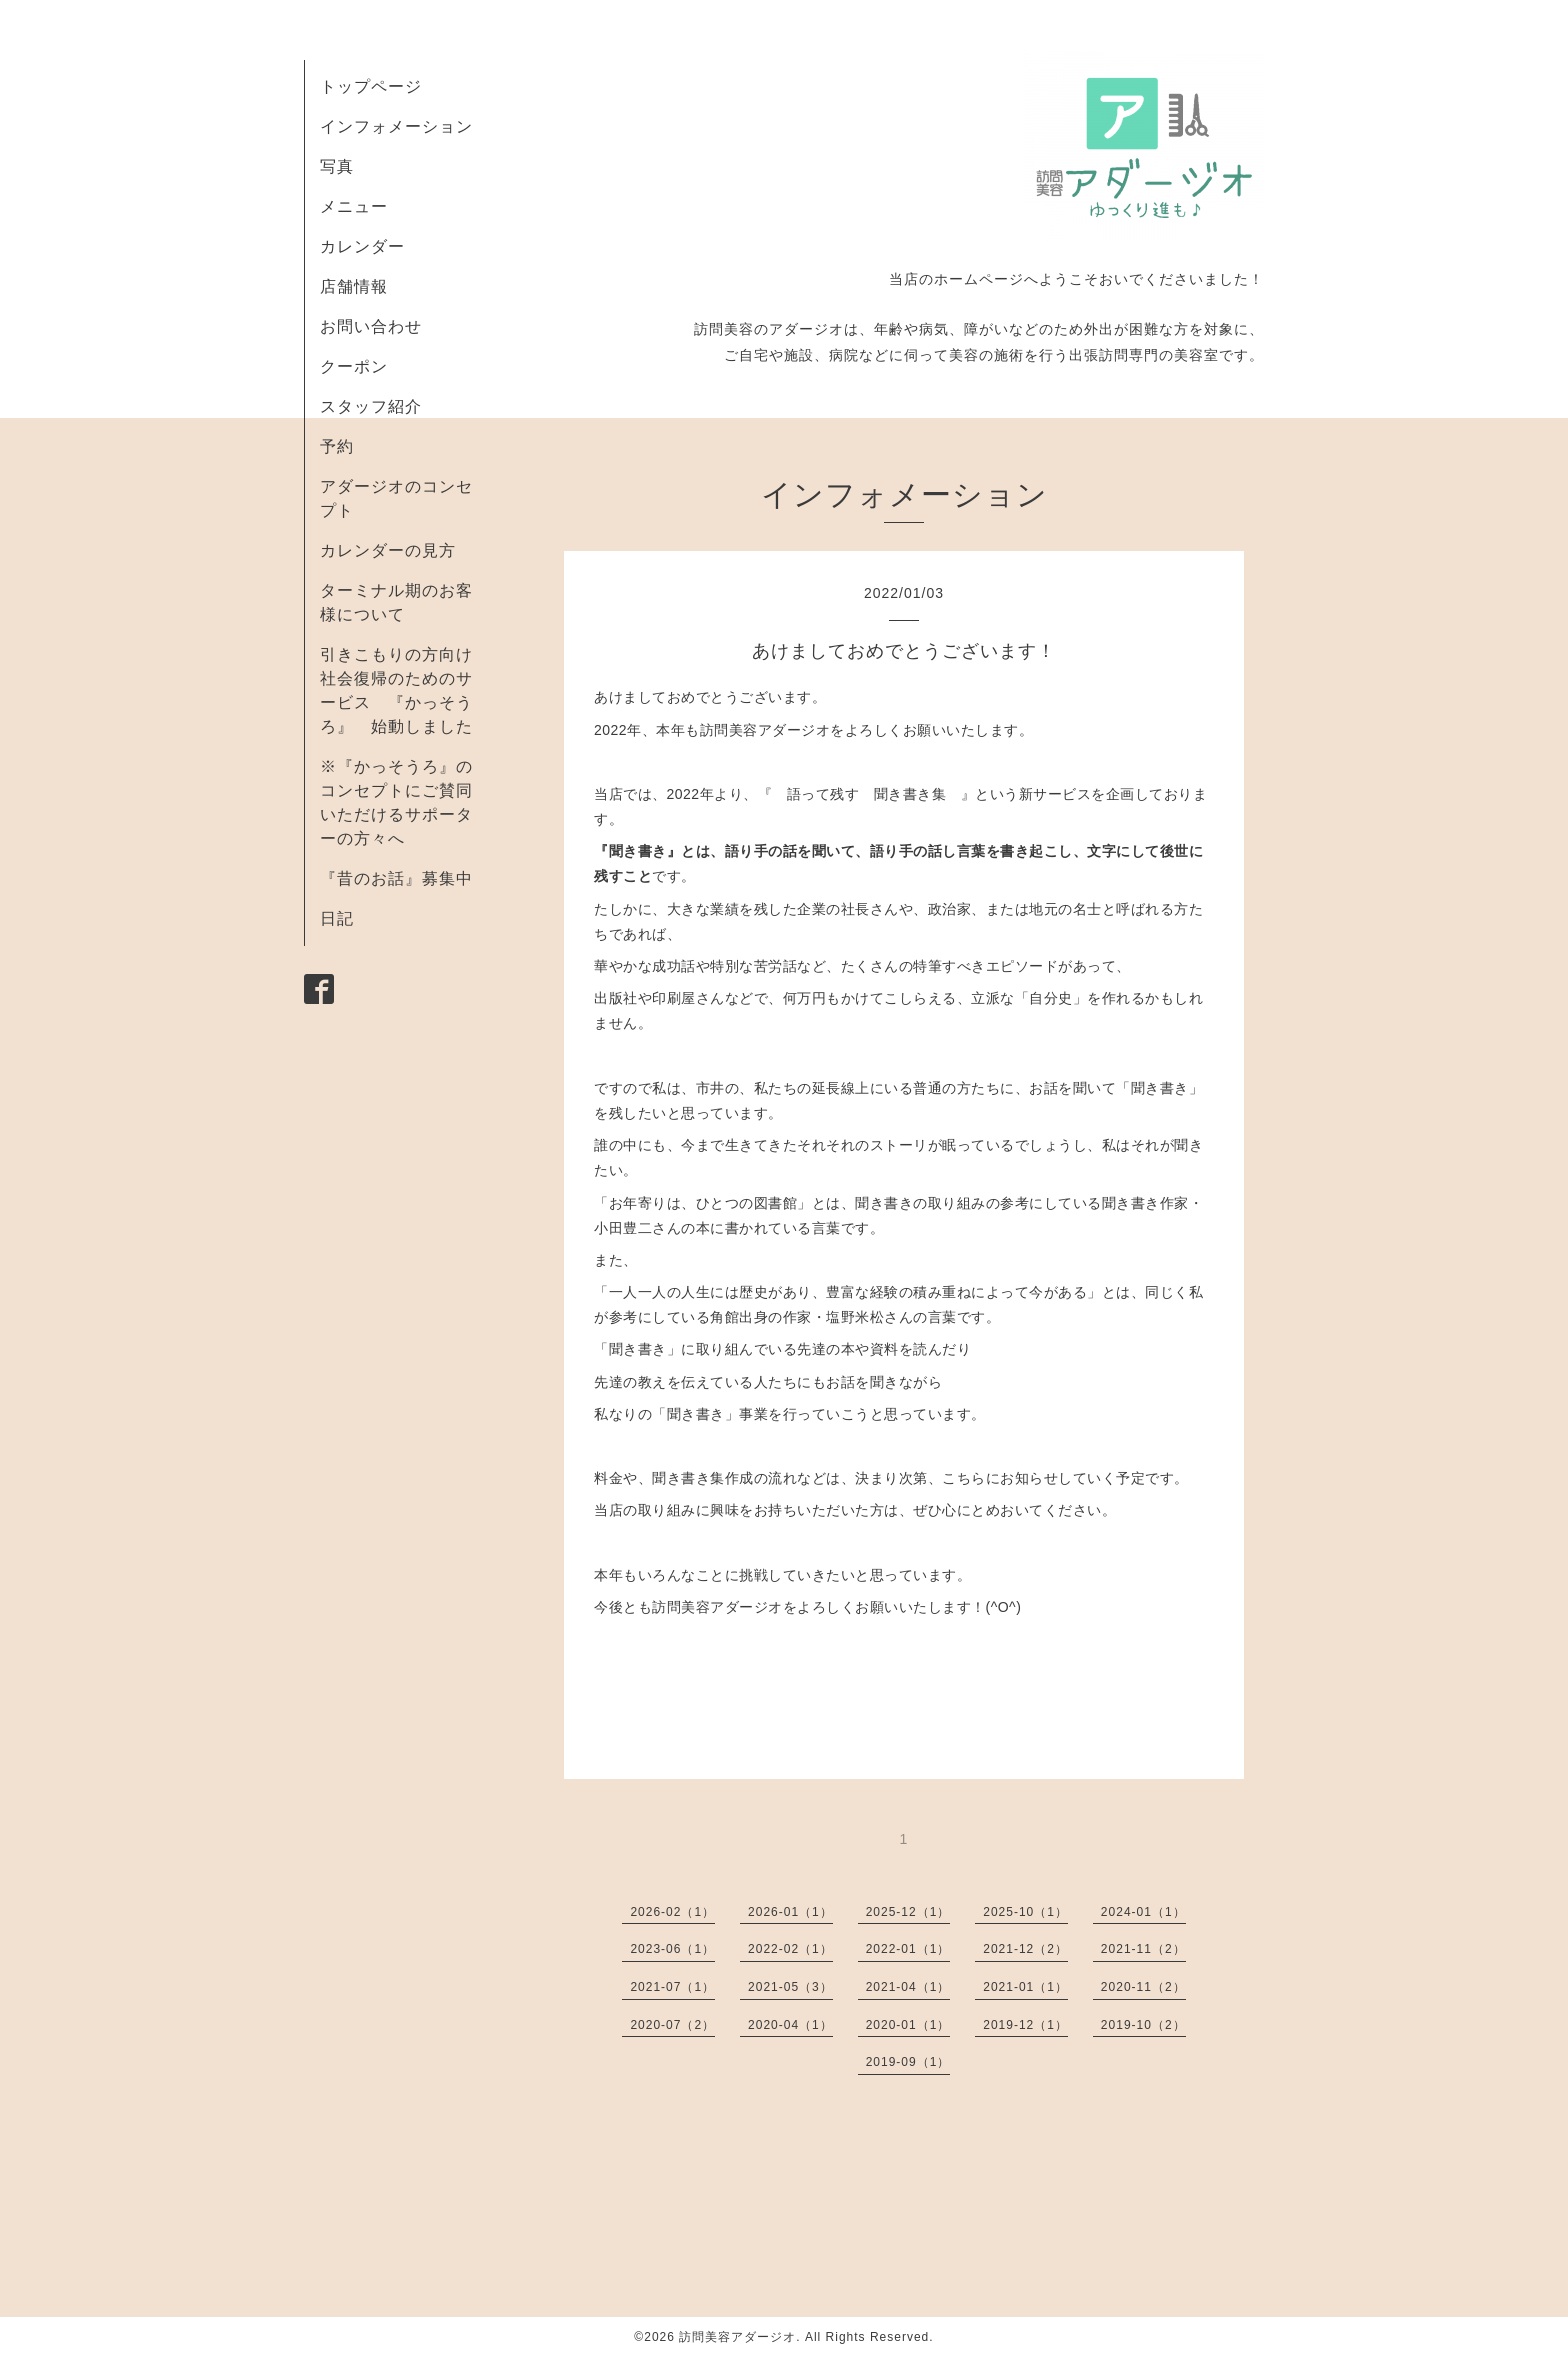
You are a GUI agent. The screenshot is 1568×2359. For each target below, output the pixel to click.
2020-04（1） (790, 2025)
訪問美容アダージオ (737, 2337)
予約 (337, 446)
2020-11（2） (1143, 1987)
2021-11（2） (1143, 1949)
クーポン (354, 366)
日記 (337, 918)
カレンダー (362, 246)
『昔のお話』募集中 (396, 878)
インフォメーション (396, 126)
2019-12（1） (1025, 2025)
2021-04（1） (908, 1987)
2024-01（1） (1143, 1912)
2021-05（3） (790, 1987)
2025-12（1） (908, 1912)
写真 (337, 166)
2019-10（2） (1143, 2025)
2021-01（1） (1025, 1987)
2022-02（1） (790, 1949)
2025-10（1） (1025, 1912)
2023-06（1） (672, 1949)
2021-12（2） (1025, 1949)
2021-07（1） (672, 1987)
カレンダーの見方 (388, 550)
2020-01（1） (908, 2025)
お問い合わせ (371, 326)
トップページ (371, 86)
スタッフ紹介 (371, 406)
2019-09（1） (908, 2062)
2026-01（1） (790, 1912)
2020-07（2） (672, 2025)
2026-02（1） (672, 1912)
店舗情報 (354, 286)
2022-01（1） (908, 1949)
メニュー (354, 206)
